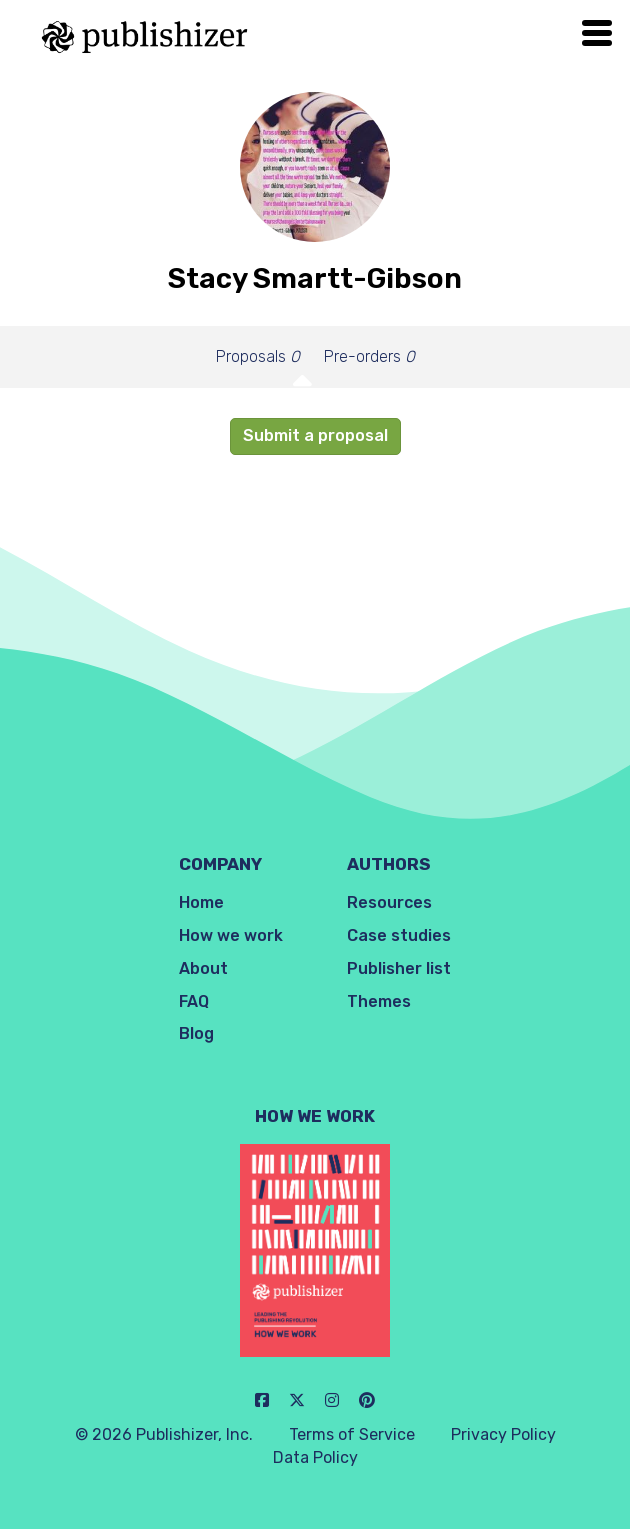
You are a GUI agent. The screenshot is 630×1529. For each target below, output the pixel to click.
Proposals (258, 356)
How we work (231, 935)
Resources (389, 902)
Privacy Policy (503, 1434)
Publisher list (399, 968)
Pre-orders (369, 356)
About (203, 968)
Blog (196, 1033)
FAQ (194, 1001)
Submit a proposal (315, 435)
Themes (379, 1001)
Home (201, 902)
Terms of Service (352, 1434)
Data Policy (315, 1457)
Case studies (399, 935)
